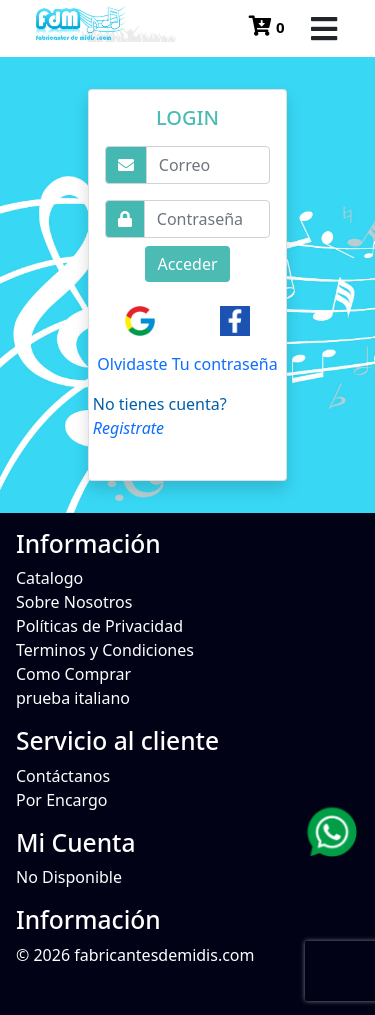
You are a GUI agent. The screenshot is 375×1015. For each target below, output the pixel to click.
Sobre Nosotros (74, 602)
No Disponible (69, 877)
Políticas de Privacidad (99, 626)
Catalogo (49, 578)
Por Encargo (62, 800)
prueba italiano (73, 698)
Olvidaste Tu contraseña (187, 364)
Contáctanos (63, 776)
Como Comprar (73, 674)
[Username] (208, 165)
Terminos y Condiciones (105, 650)
